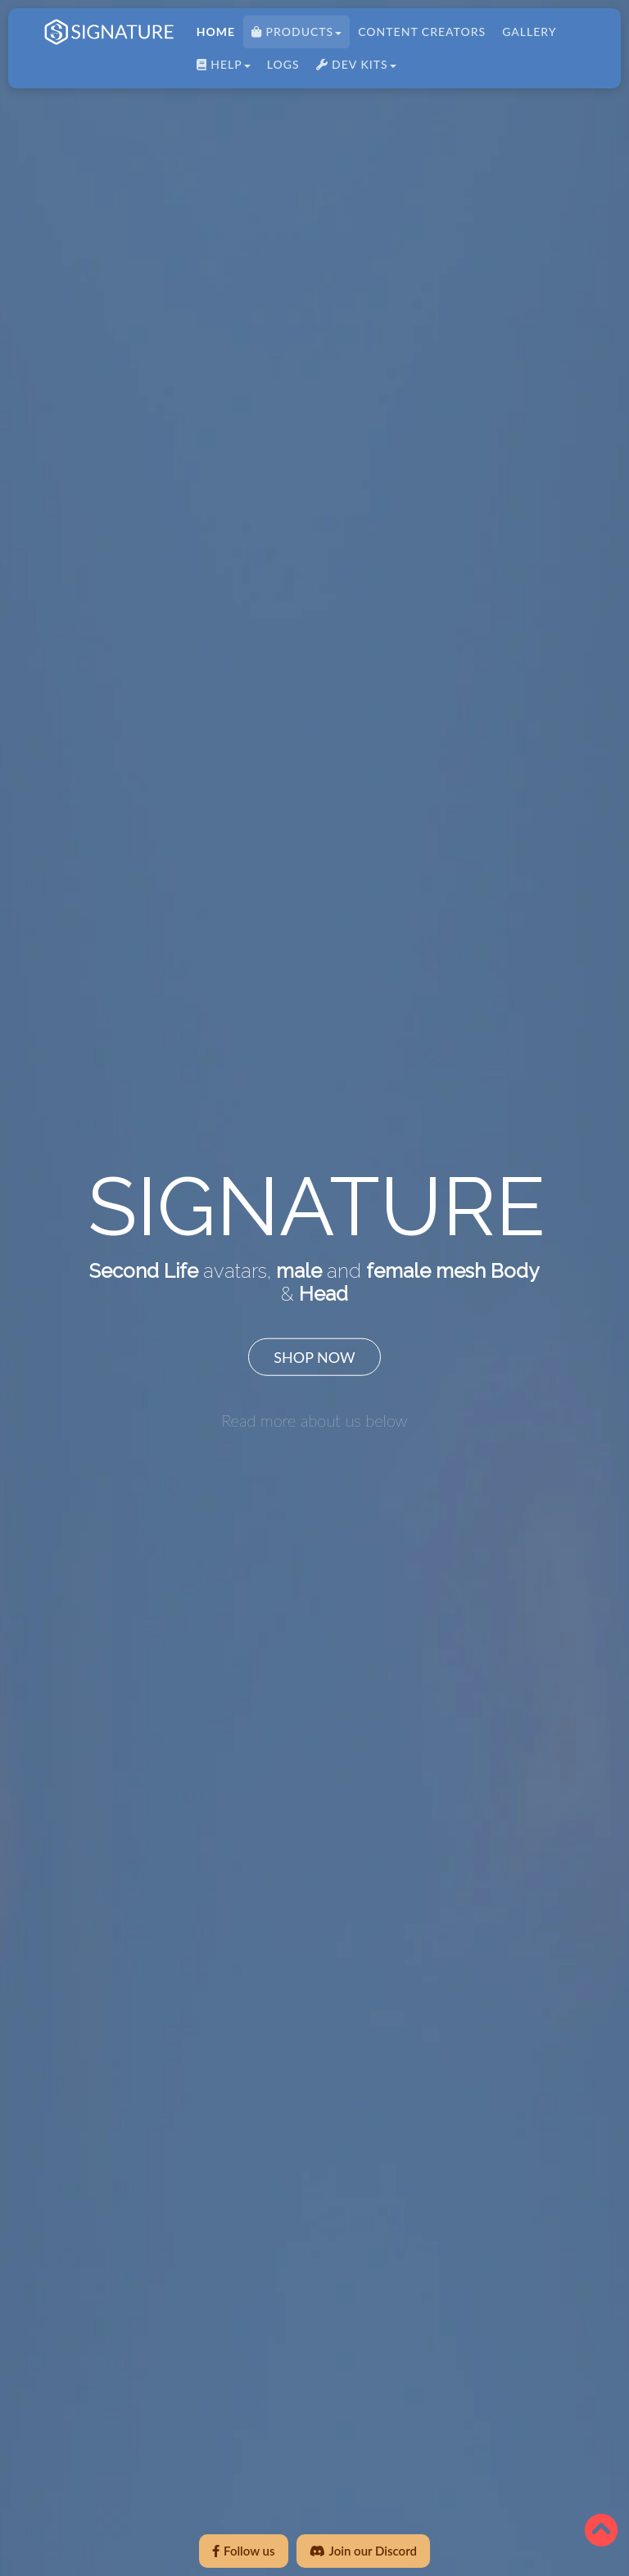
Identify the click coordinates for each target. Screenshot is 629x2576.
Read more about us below (314, 1419)
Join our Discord (363, 2550)
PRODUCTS (293, 35)
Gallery (526, 35)
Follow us (243, 2550)
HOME (212, 35)
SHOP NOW (314, 1356)
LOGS (280, 67)
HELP (220, 67)
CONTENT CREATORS (418, 35)
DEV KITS (352, 67)
